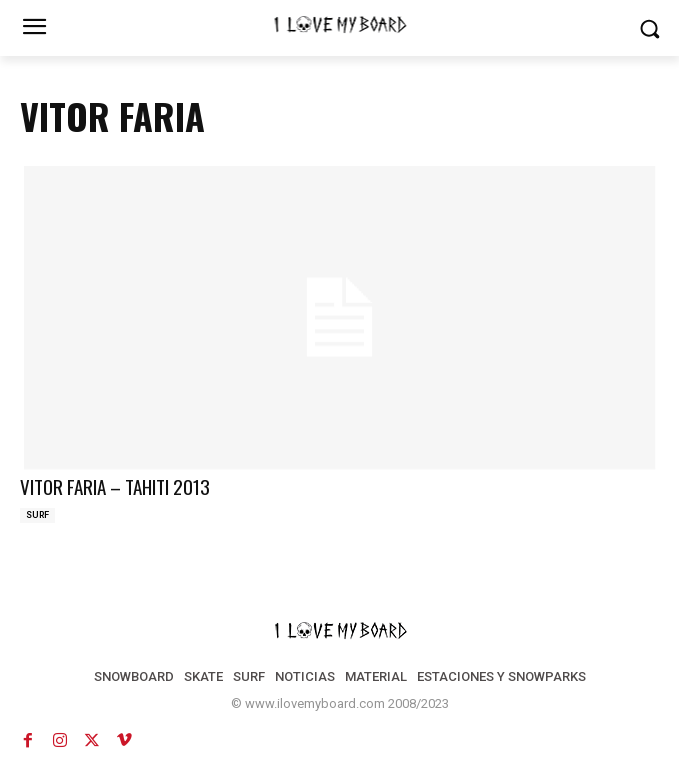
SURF (37, 515)
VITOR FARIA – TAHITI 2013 (115, 486)
